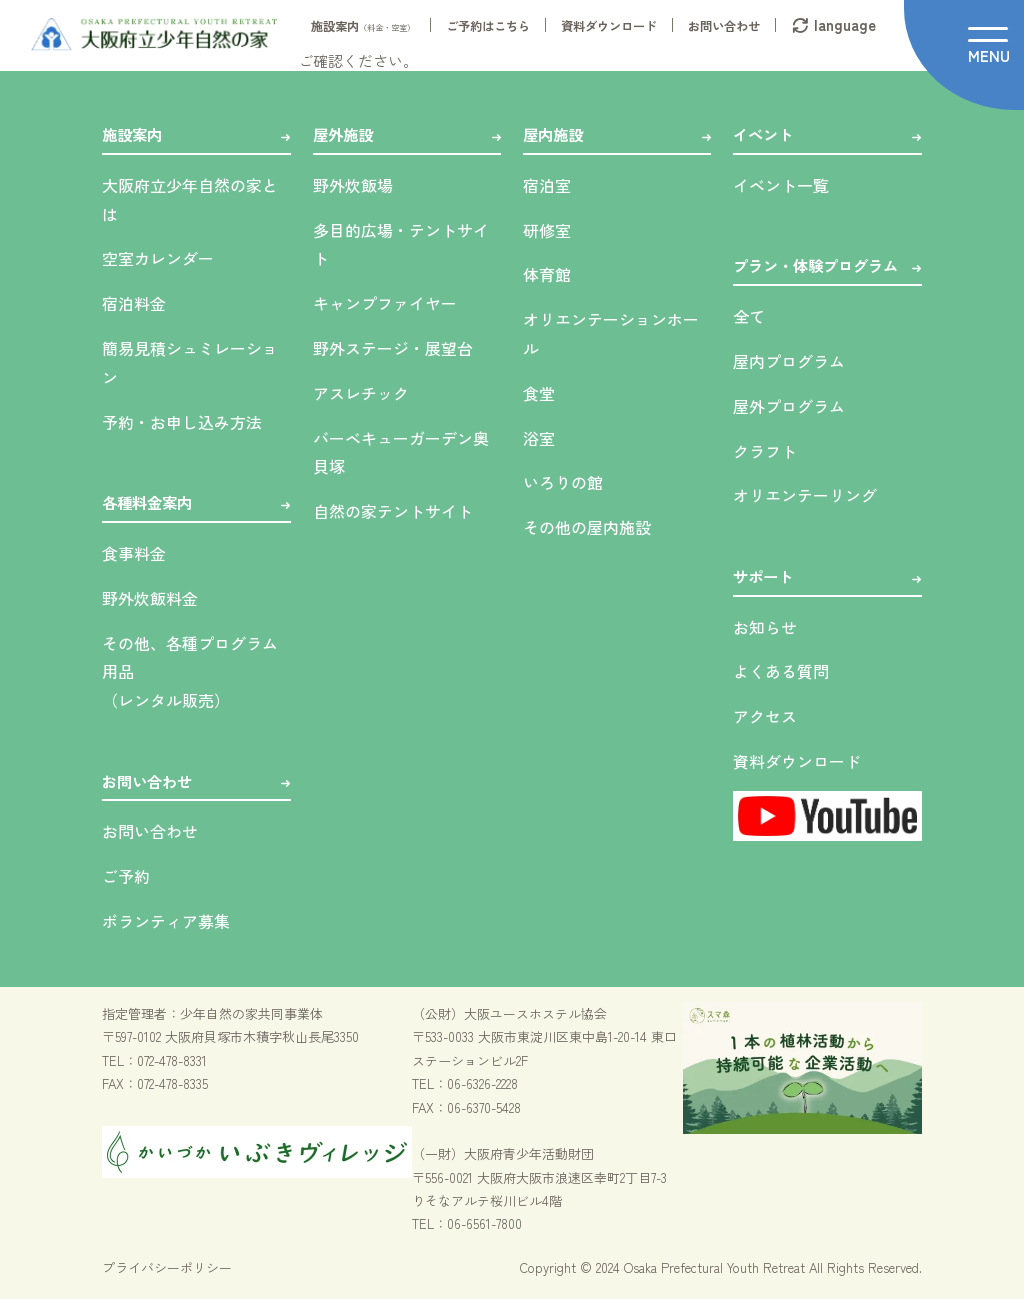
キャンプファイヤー (385, 303)
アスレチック (361, 393)
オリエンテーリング (805, 495)
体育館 (547, 274)
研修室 (547, 230)
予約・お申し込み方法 (182, 422)
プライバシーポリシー (167, 1267)
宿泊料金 (134, 303)
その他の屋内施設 (587, 527)
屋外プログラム (789, 406)
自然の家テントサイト (393, 511)
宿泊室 (547, 185)
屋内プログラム (789, 361)
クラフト (765, 451)
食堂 (539, 393)
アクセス (765, 716)
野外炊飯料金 (150, 598)
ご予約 (126, 876)
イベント (763, 134)
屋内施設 (553, 134)
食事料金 (134, 553)
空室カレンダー (158, 258)
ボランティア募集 (166, 921)
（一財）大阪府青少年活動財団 (503, 1153)
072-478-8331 (172, 1060)
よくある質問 (781, 671)
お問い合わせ (724, 26)
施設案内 (363, 26)
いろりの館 (563, 482)
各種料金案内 (147, 502)
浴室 (539, 438)
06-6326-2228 (482, 1083)
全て (749, 316)
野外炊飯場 (353, 185)
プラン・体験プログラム (815, 265)
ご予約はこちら (488, 26)
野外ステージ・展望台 (393, 348)
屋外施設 (343, 134)
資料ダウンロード (609, 26)
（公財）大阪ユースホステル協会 (509, 1013)
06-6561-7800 (484, 1223)
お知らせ (765, 627)
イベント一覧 (781, 185)
